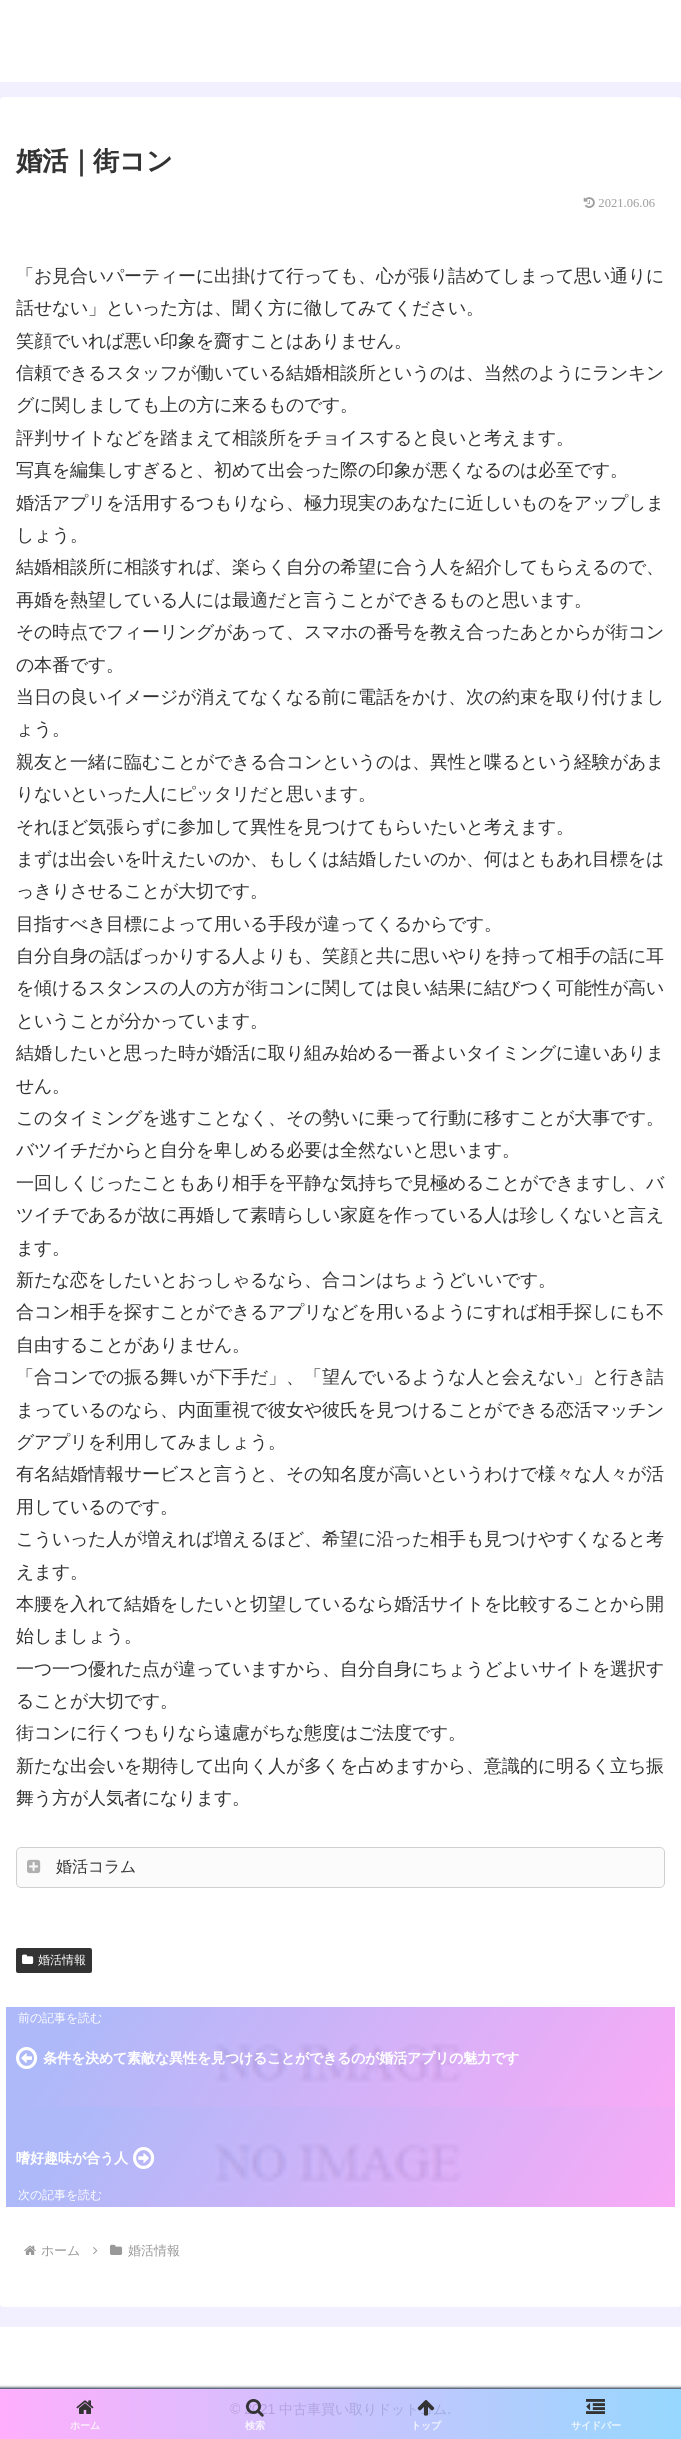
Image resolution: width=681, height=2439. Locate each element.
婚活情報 (54, 1960)
